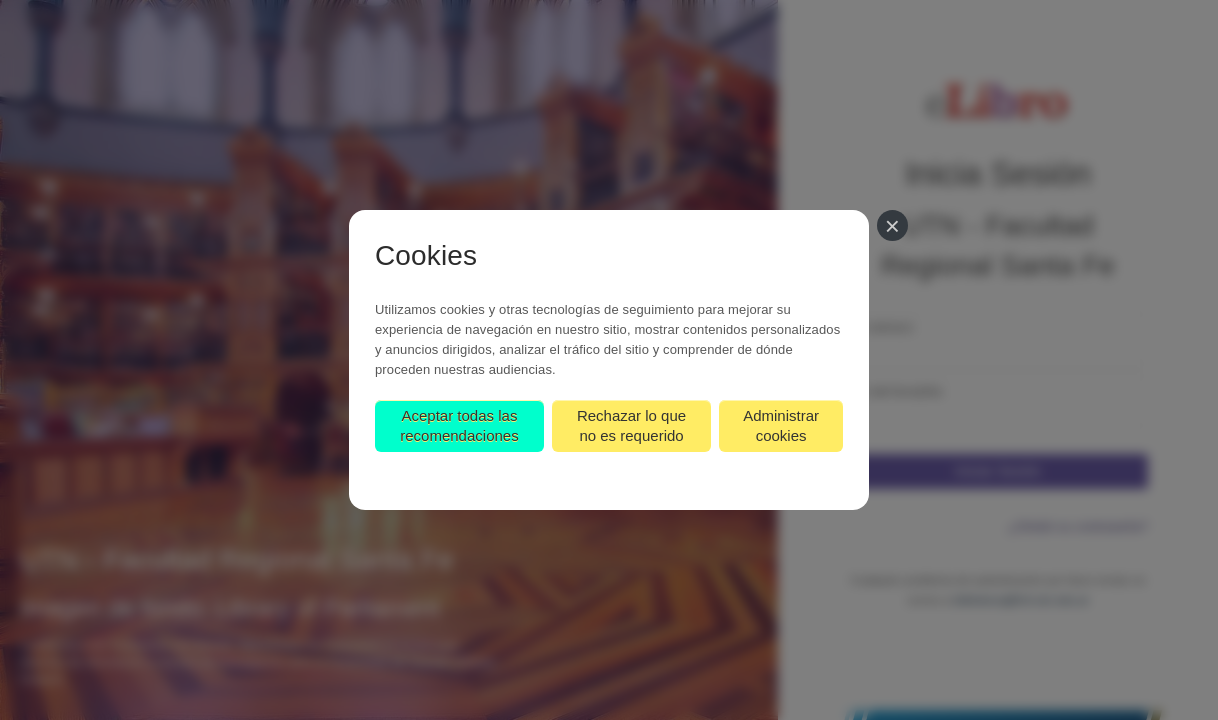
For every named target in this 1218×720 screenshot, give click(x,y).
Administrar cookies (781, 425)
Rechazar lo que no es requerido (631, 425)
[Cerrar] (892, 225)
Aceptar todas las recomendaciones (459, 425)
